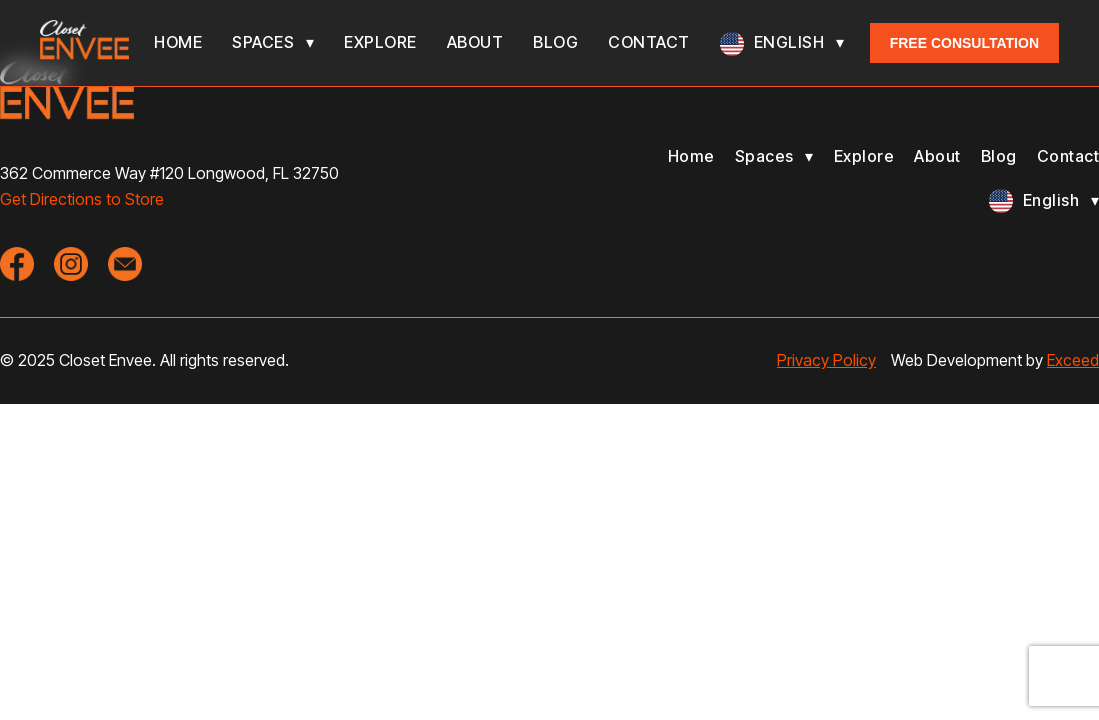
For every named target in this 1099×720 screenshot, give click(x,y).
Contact (649, 42)
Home (178, 42)
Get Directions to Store (82, 199)
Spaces (263, 42)
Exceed (1073, 360)
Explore (380, 42)
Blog (555, 42)
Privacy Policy (826, 360)
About (475, 42)
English (789, 42)
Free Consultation (964, 43)
